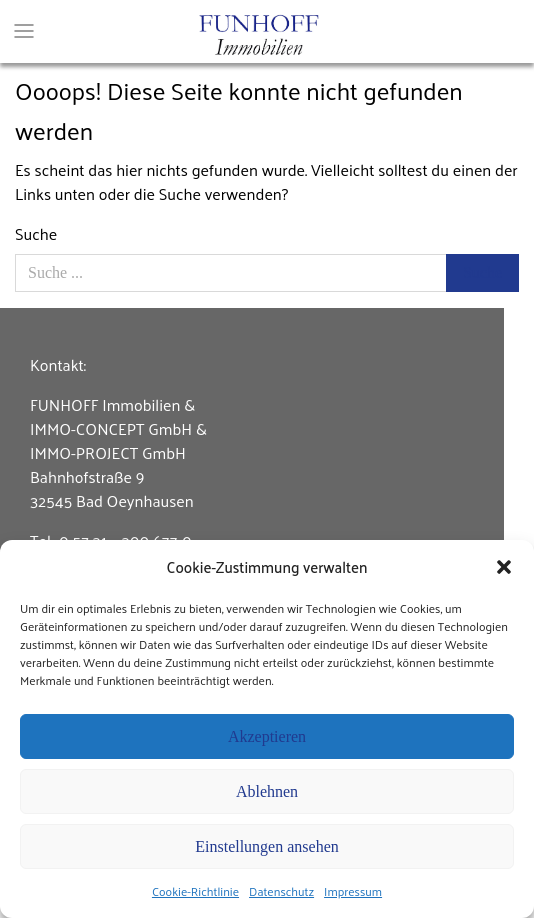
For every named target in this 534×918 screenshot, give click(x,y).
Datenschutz (281, 891)
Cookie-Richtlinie (195, 891)
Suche (36, 234)
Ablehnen (267, 791)
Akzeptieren (267, 736)
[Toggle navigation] (24, 23)
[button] (504, 567)
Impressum (353, 891)
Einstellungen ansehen (267, 846)
